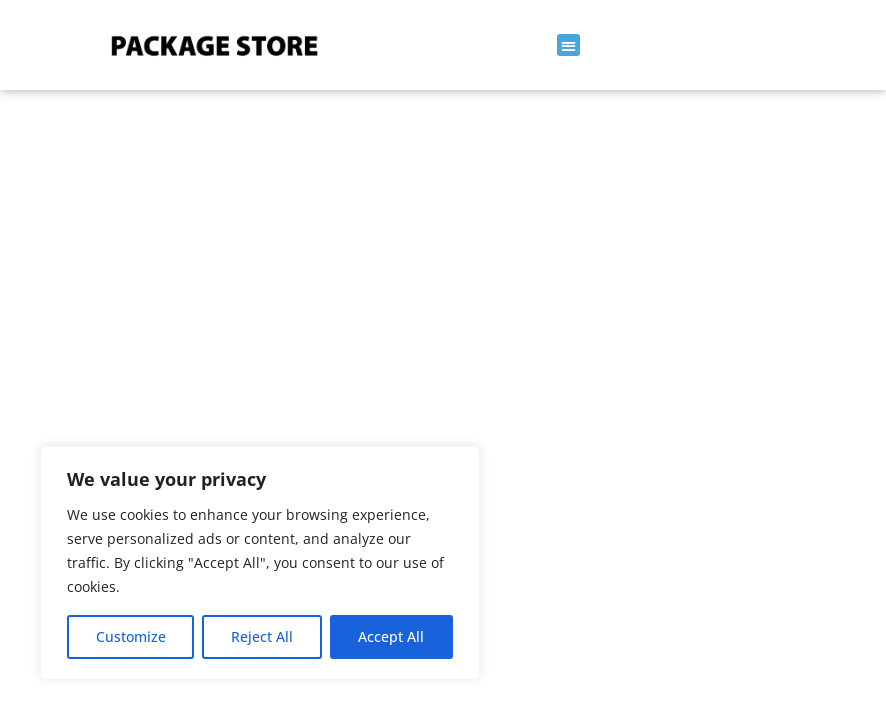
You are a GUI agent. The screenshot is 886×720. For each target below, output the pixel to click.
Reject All (262, 636)
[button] (568, 45)
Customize (131, 636)
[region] (260, 563)
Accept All (391, 636)
